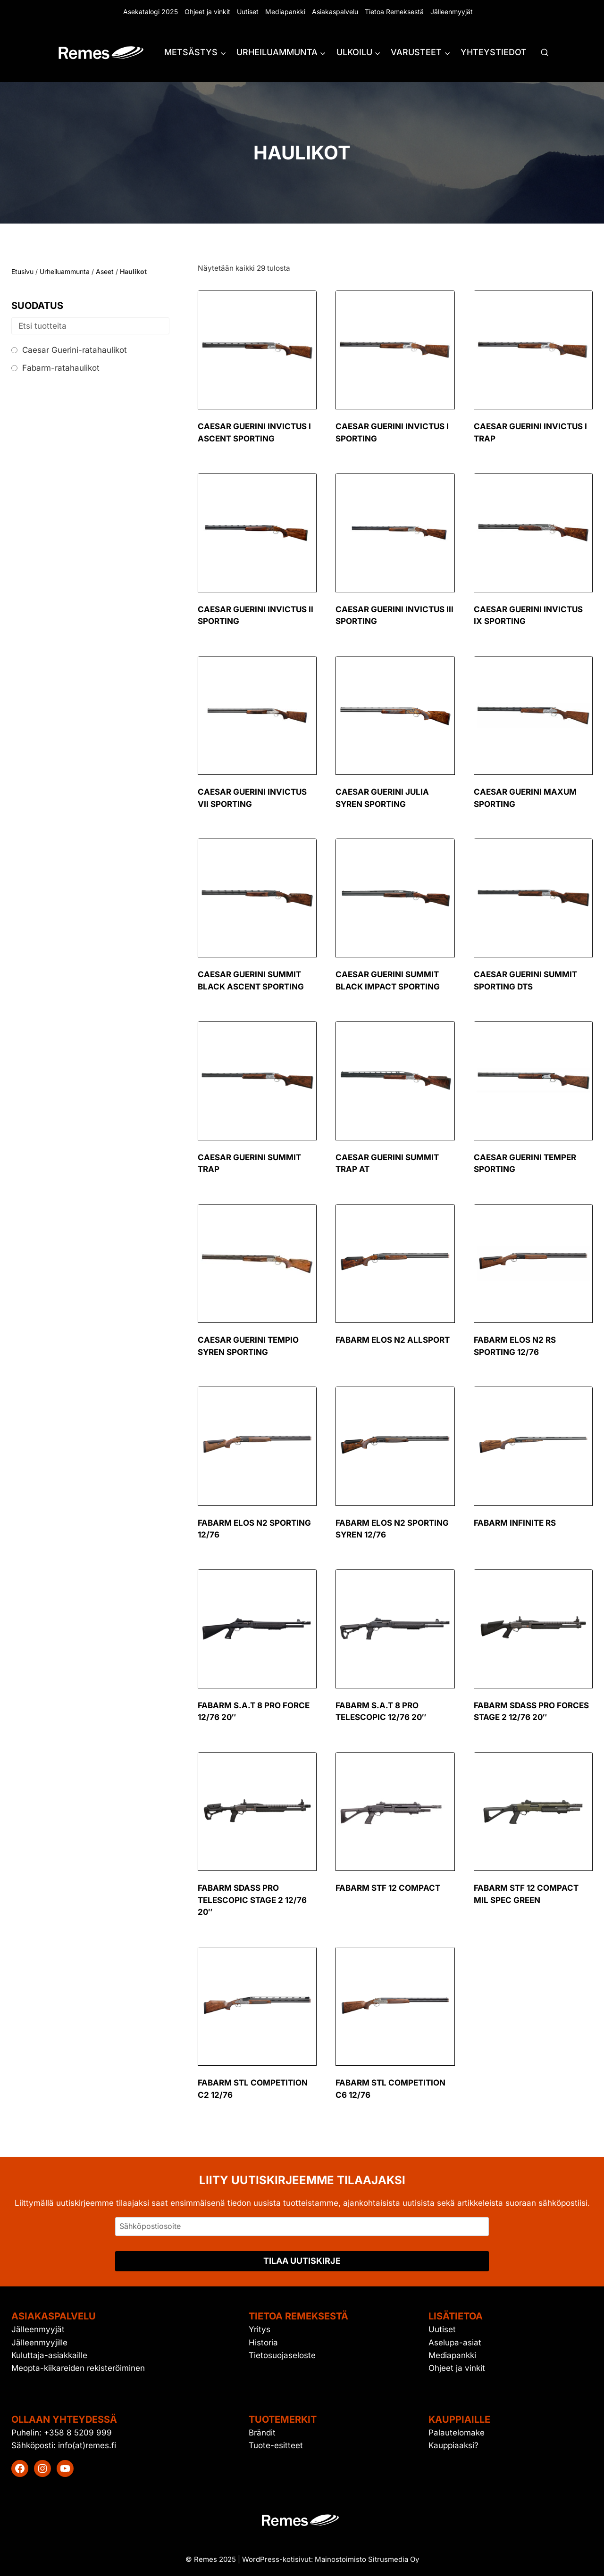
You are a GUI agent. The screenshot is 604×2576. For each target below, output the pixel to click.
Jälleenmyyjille (39, 2342)
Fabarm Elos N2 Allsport (393, 1340)
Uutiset (248, 12)
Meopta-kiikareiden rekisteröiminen (78, 2368)
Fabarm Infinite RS (515, 1523)
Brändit (262, 2432)
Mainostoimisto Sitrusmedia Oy (367, 2559)
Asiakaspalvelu (335, 12)
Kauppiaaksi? (453, 2445)
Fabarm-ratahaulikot (61, 368)
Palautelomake (456, 2432)
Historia (263, 2342)
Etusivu (22, 271)
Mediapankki (285, 12)
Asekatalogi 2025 (150, 12)
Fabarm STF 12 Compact (388, 1888)
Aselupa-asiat (454, 2342)
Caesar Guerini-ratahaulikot (74, 350)
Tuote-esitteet (276, 2445)
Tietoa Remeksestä (394, 12)
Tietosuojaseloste (282, 2355)
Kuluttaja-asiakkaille (49, 2355)
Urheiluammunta (65, 271)
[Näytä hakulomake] (544, 52)
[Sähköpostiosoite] (302, 2226)
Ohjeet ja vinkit (207, 12)
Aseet (105, 271)
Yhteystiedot (494, 52)
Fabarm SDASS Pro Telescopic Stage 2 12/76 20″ (252, 1900)
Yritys (259, 2329)
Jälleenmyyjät (451, 12)
